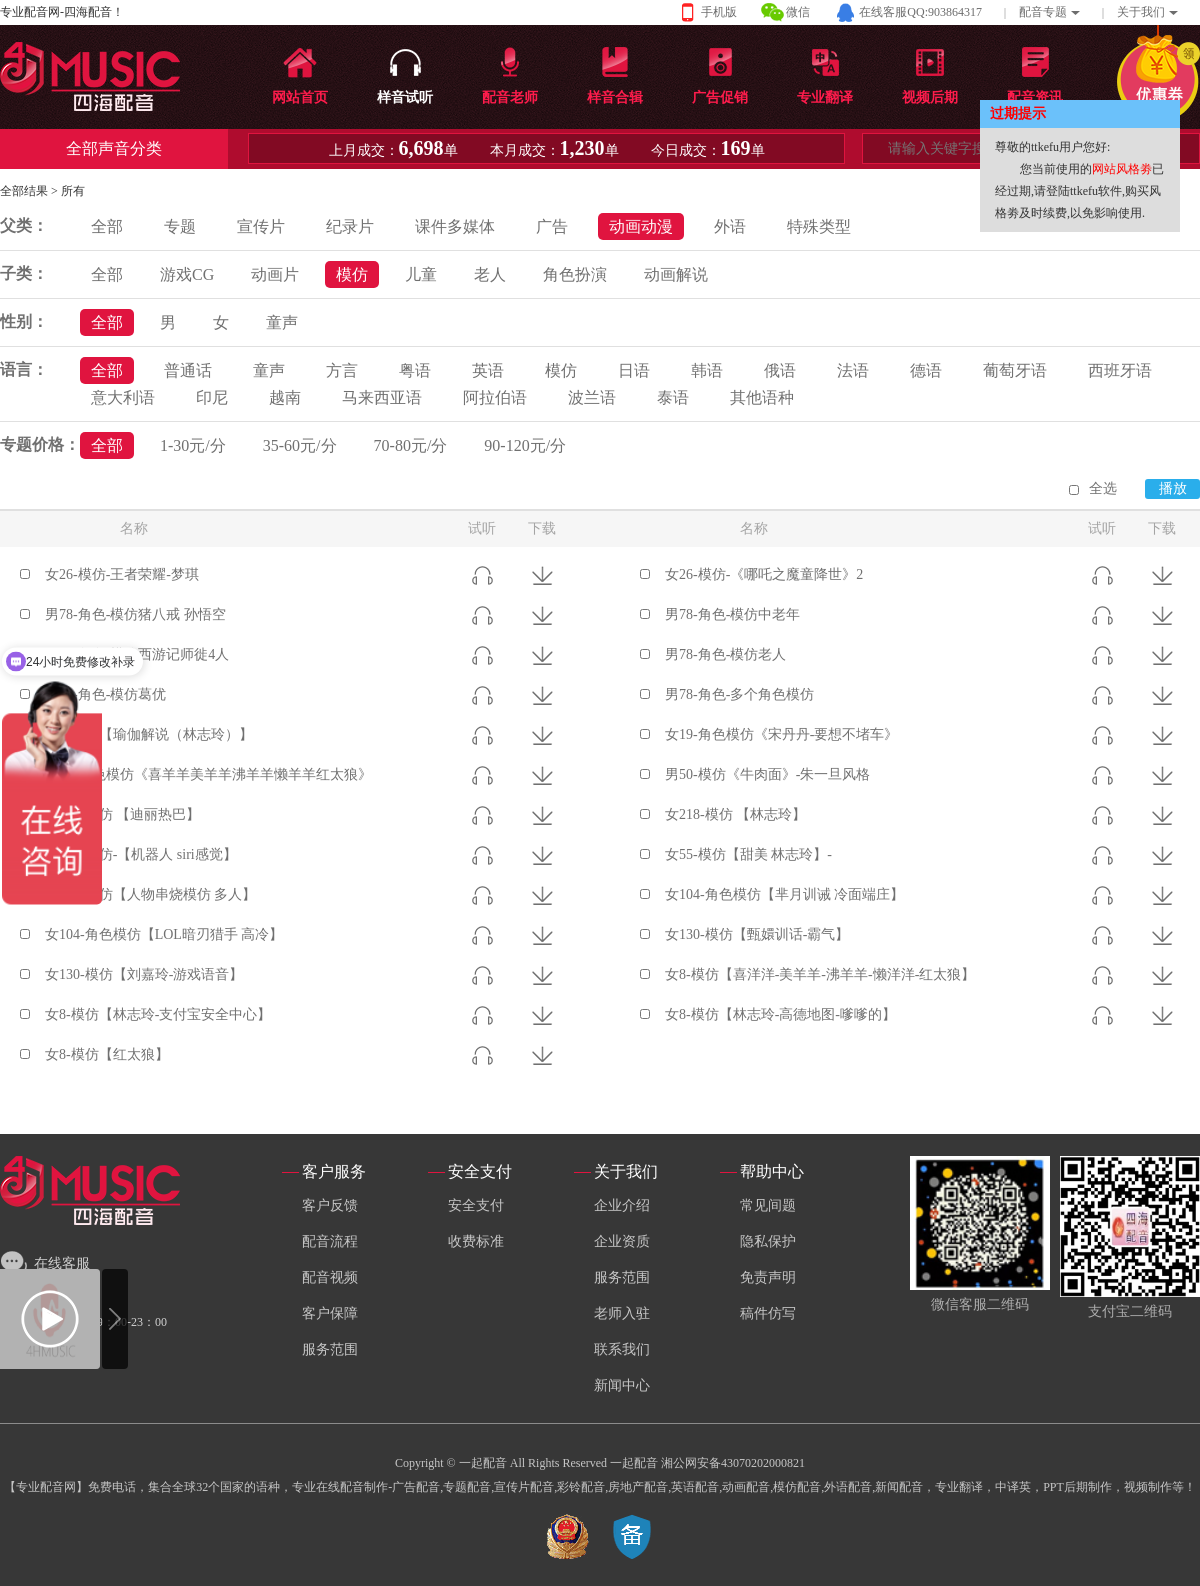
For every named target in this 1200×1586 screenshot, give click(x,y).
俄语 (780, 370)
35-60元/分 (300, 445)
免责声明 (768, 1277)
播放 (1173, 488)
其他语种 (762, 397)
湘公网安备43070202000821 (733, 1463)
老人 (490, 274)
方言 (342, 370)
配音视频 (330, 1277)
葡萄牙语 (1015, 370)
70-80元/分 (411, 445)
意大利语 (123, 397)
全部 (107, 226)
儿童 (421, 274)
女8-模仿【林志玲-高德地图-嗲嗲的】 (780, 1014)
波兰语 (592, 397)
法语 (853, 370)
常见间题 (768, 1205)
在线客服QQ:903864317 (920, 12)
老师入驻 (622, 1313)
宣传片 (261, 226)
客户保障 (330, 1313)
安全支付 (476, 1205)
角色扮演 (575, 274)
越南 (285, 397)
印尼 (212, 397)
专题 (180, 226)
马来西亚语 (382, 397)
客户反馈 (330, 1205)
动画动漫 (641, 226)
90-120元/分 (525, 445)
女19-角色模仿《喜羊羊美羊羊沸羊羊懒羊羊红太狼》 (208, 774)
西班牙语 (1120, 370)
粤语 (415, 370)
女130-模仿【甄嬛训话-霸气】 (757, 934)
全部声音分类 (114, 148)
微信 (798, 12)
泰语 (673, 397)
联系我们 (622, 1349)
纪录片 (350, 226)
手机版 (719, 12)
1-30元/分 (193, 445)
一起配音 (634, 1463)
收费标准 (476, 1241)
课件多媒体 (455, 226)
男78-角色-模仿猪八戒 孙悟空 (135, 614)
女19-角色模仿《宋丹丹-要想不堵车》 (781, 734)
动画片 (275, 274)
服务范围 (330, 1349)
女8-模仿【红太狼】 (107, 1054)
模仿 (352, 274)
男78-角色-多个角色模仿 (739, 694)
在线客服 (62, 1263)
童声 (282, 322)
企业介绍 (622, 1205)
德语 (926, 370)
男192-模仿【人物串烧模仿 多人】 (150, 894)
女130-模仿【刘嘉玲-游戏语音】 (144, 974)
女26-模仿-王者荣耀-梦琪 (122, 574)
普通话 (188, 370)
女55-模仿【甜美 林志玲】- (748, 854)
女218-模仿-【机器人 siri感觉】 (141, 854)
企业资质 (622, 1241)
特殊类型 (819, 226)
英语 (488, 370)
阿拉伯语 (495, 397)
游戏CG (187, 274)
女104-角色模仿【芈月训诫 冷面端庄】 (784, 894)
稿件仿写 (768, 1313)
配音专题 (1043, 12)
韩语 (707, 370)
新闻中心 (622, 1385)
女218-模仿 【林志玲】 (735, 814)
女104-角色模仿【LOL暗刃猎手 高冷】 (164, 934)
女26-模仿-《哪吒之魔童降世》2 (764, 574)
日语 (634, 370)
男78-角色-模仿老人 (725, 654)
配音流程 (330, 1241)
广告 (552, 226)
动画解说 (676, 274)
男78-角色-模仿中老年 (732, 614)
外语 (730, 226)
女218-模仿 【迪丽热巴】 (122, 814)
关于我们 (1141, 12)
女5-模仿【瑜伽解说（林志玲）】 (149, 734)
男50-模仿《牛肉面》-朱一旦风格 (767, 774)
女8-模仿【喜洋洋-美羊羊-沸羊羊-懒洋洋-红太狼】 (820, 974)
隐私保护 (768, 1241)
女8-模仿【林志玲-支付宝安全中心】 (158, 1014)
